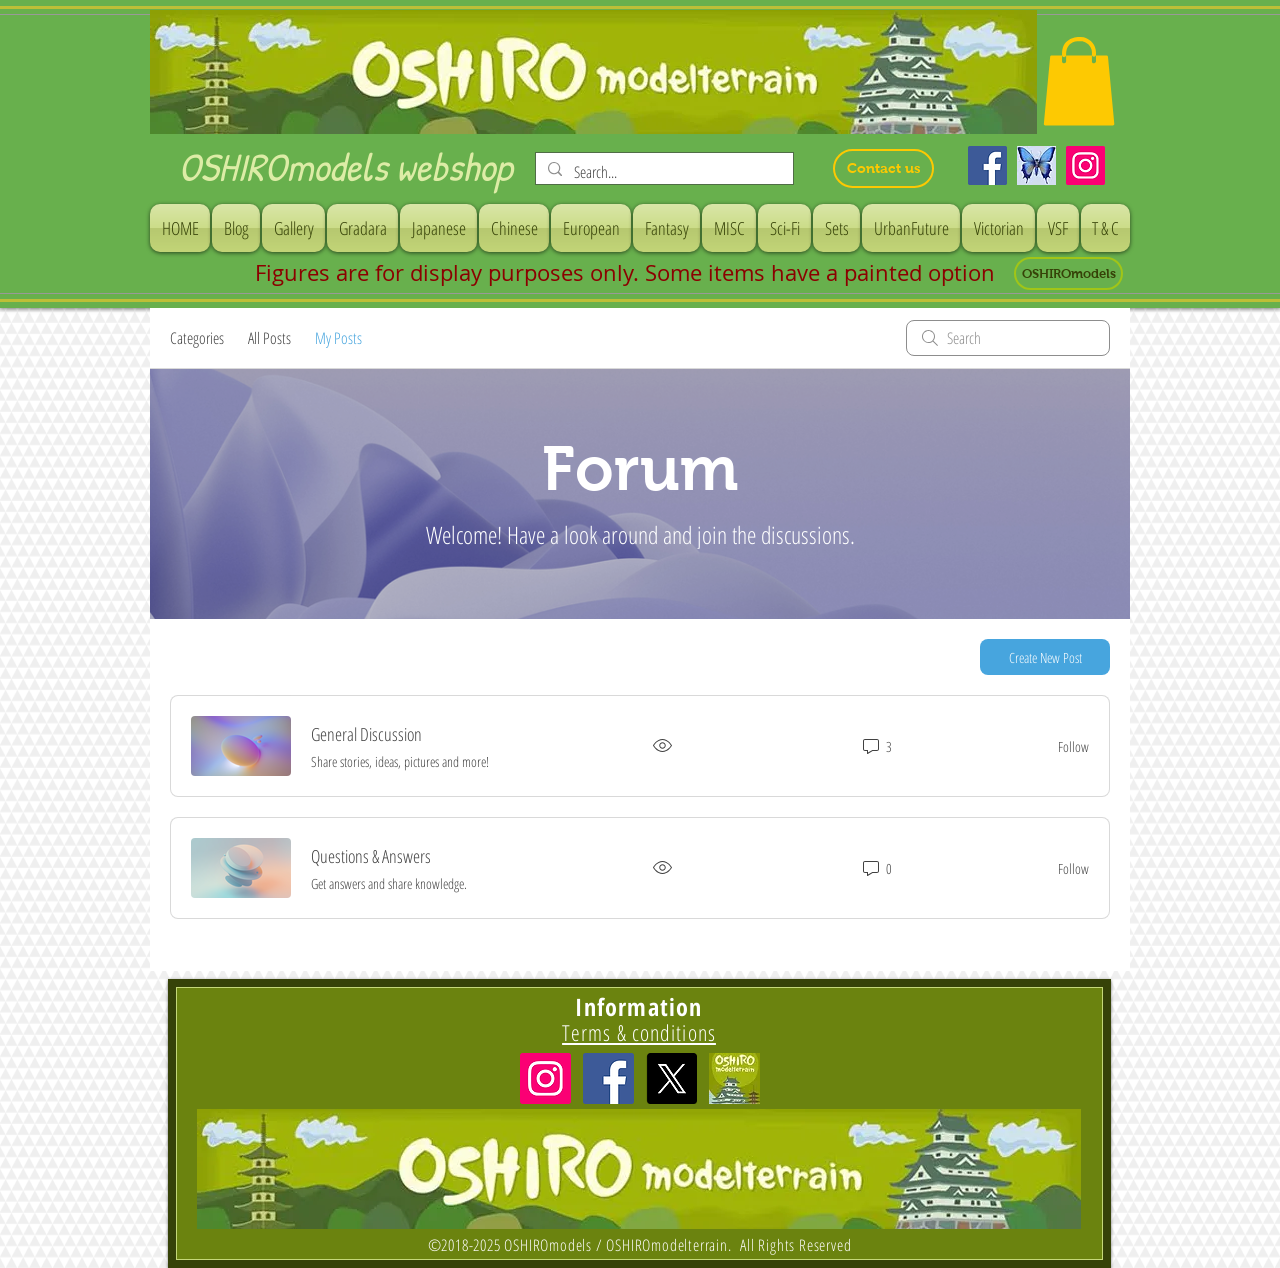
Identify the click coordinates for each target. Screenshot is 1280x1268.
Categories (197, 338)
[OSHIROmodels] (1068, 273)
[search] (1008, 338)
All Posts (269, 338)
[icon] (734, 1078)
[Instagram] (1085, 165)
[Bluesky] (1036, 165)
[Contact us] (883, 168)
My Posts (338, 338)
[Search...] (662, 172)
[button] (1079, 81)
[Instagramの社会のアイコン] (545, 1078)
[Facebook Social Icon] (608, 1078)
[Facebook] (987, 165)
